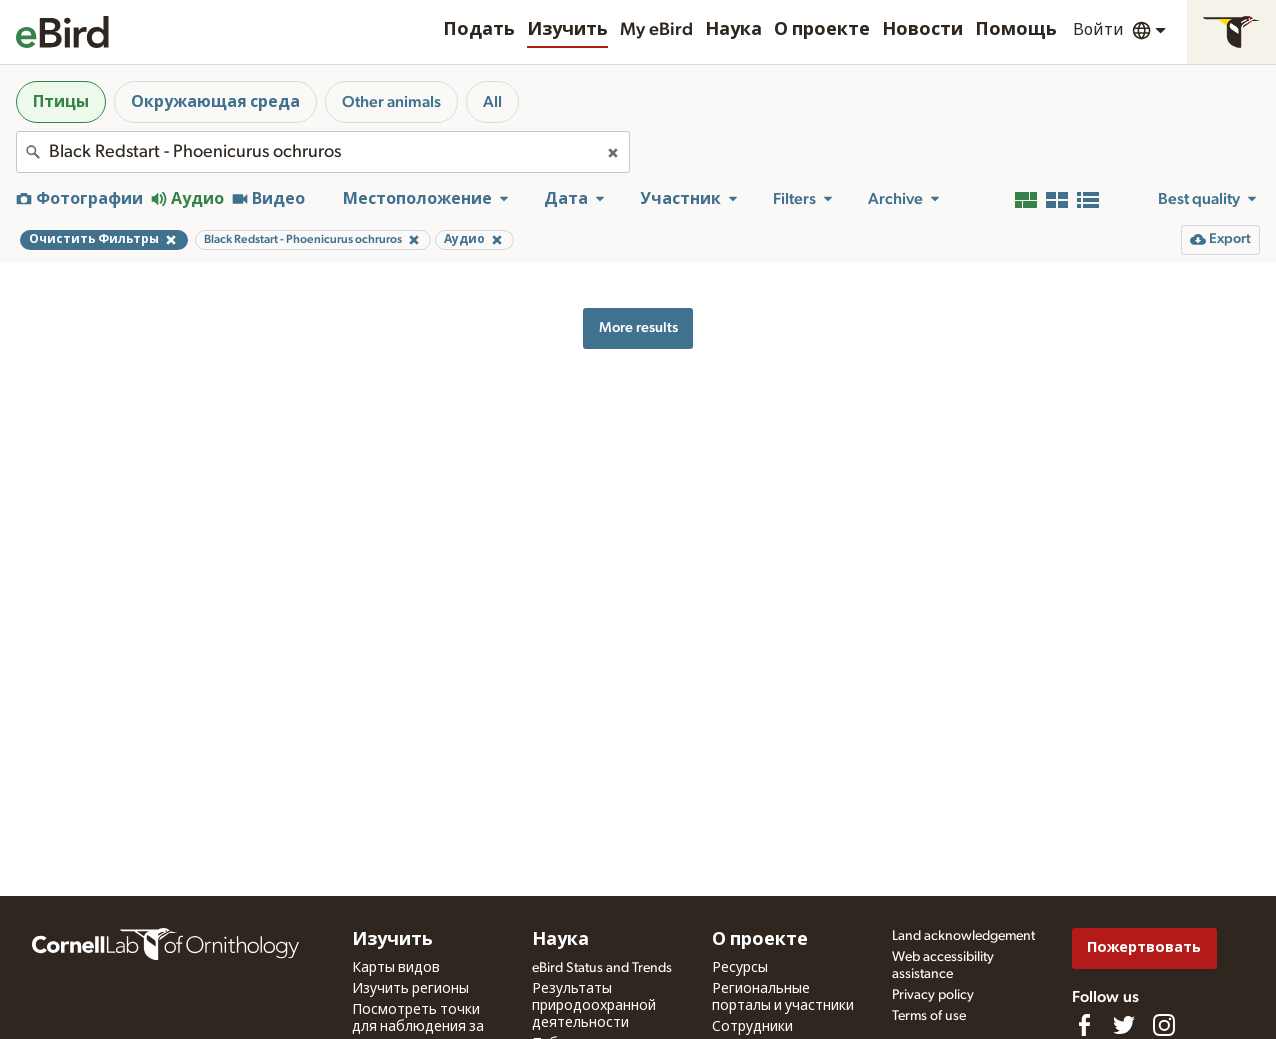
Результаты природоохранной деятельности (594, 1006)
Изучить (567, 30)
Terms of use (929, 1016)
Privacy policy (933, 995)
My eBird (656, 30)
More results (638, 327)
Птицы (61, 102)
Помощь (1016, 30)
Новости (922, 30)
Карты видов (396, 968)
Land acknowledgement (963, 936)
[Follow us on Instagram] (1164, 1025)
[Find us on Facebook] (1084, 1025)
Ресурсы (740, 968)
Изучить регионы (410, 989)
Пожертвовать (1144, 947)
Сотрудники (752, 1027)
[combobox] (323, 152)
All (492, 102)
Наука (733, 30)
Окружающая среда (215, 102)
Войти (1098, 30)
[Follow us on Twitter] (1124, 1025)
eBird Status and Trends (602, 968)
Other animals (391, 102)
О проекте (822, 30)
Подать (479, 30)
